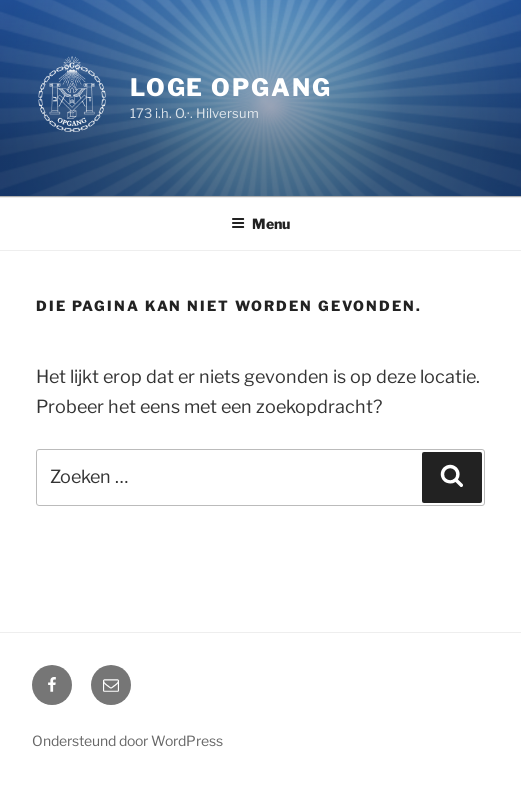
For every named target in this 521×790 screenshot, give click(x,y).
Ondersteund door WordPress (127, 740)
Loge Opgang (231, 87)
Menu (260, 223)
